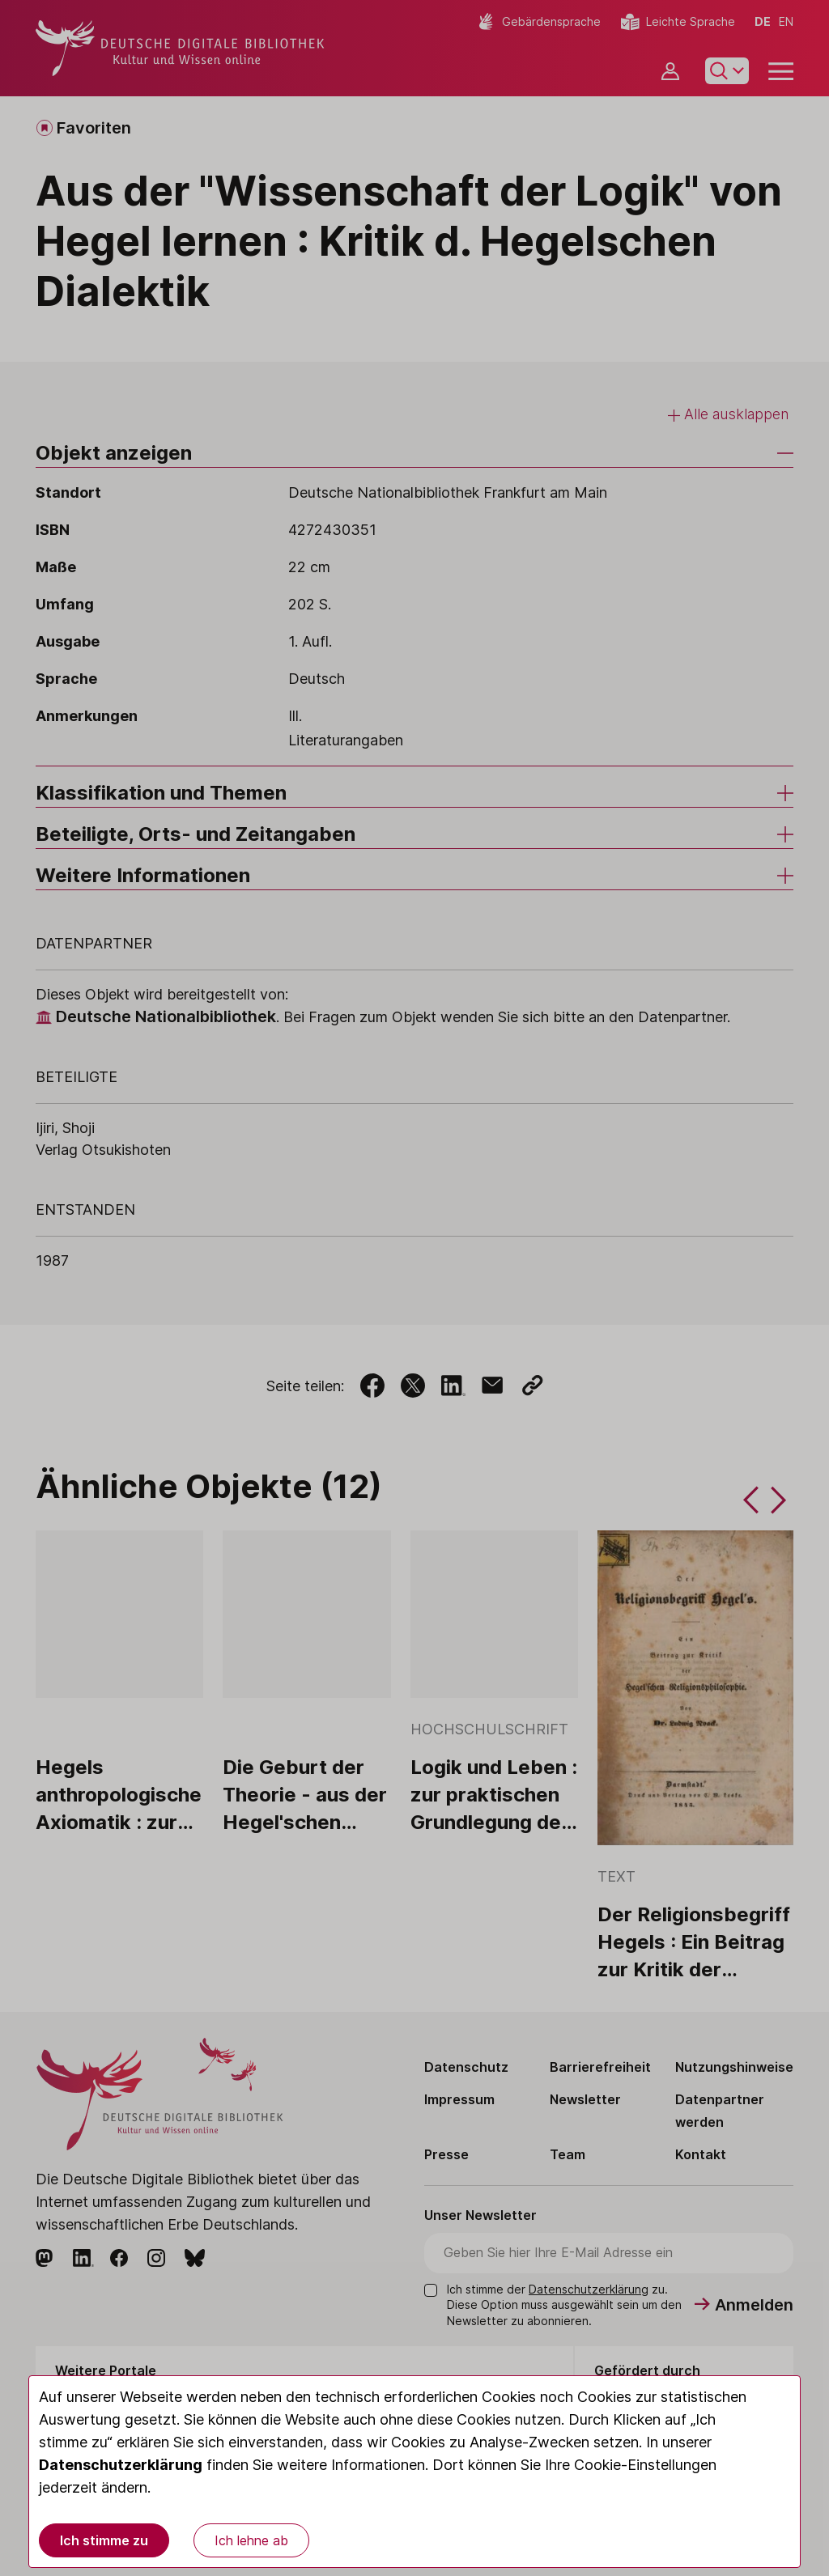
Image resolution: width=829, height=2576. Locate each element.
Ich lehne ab (251, 2540)
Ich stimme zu (104, 2540)
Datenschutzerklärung (120, 2464)
